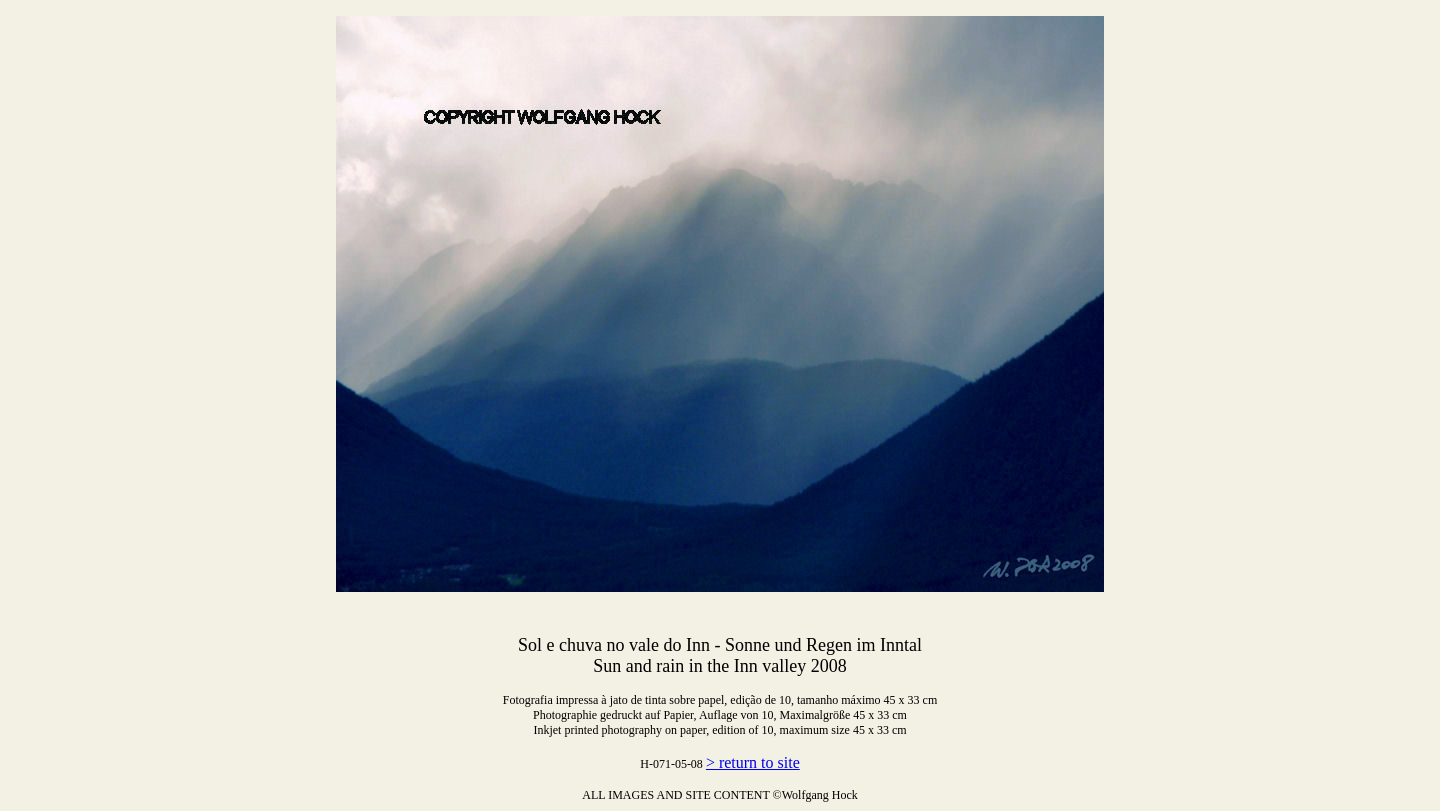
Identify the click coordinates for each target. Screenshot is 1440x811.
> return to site (753, 762)
